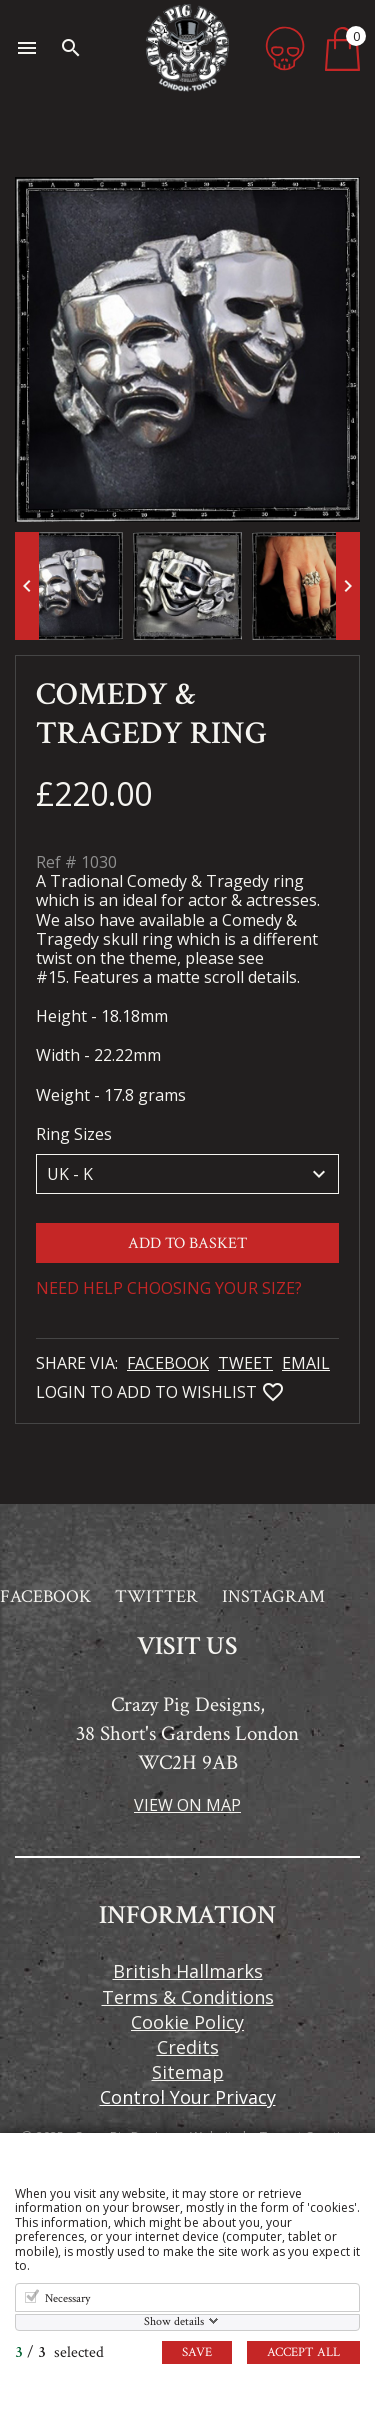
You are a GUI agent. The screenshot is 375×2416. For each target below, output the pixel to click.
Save (197, 2352)
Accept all (303, 2352)
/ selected (59, 2352)
